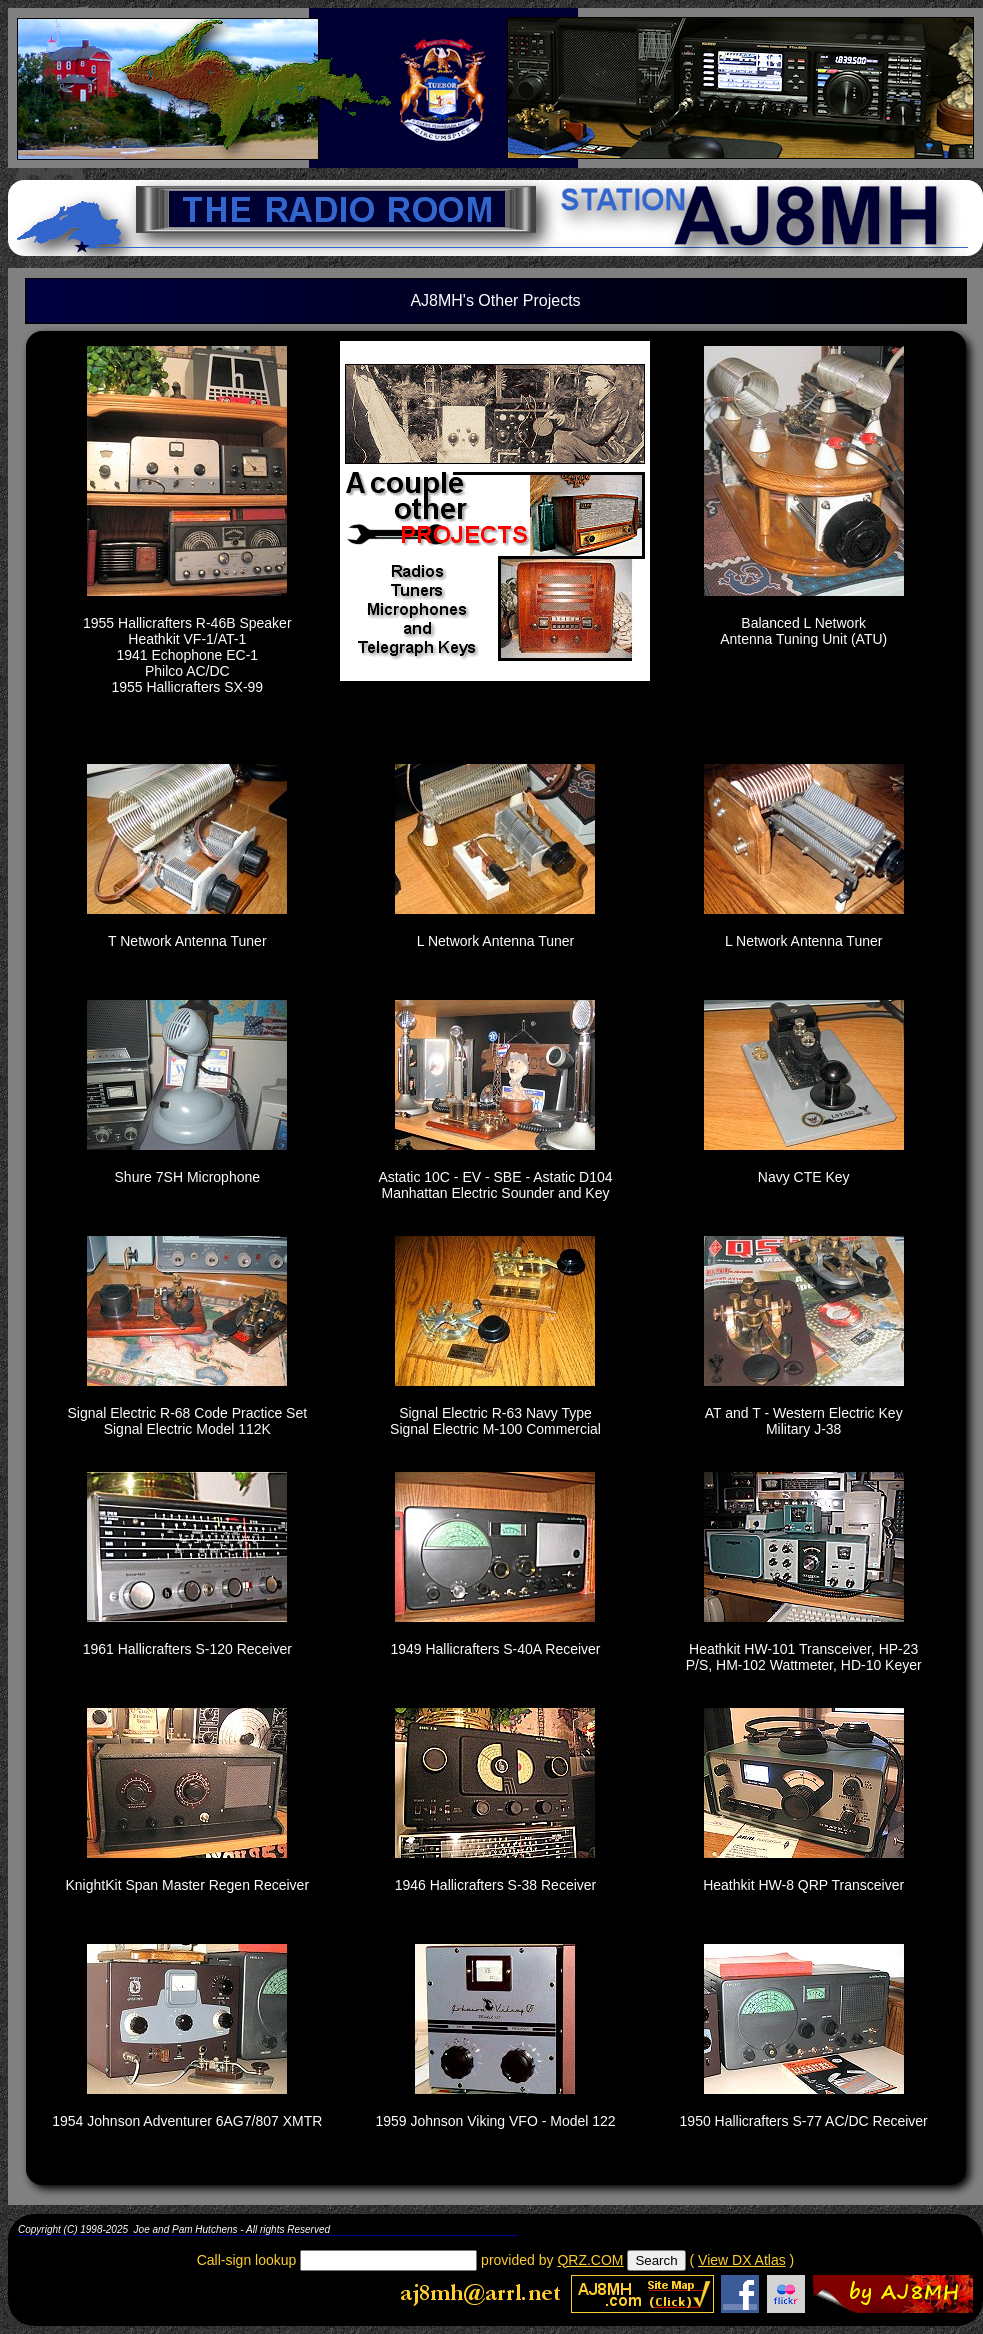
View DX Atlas (742, 2260)
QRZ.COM (590, 2260)
